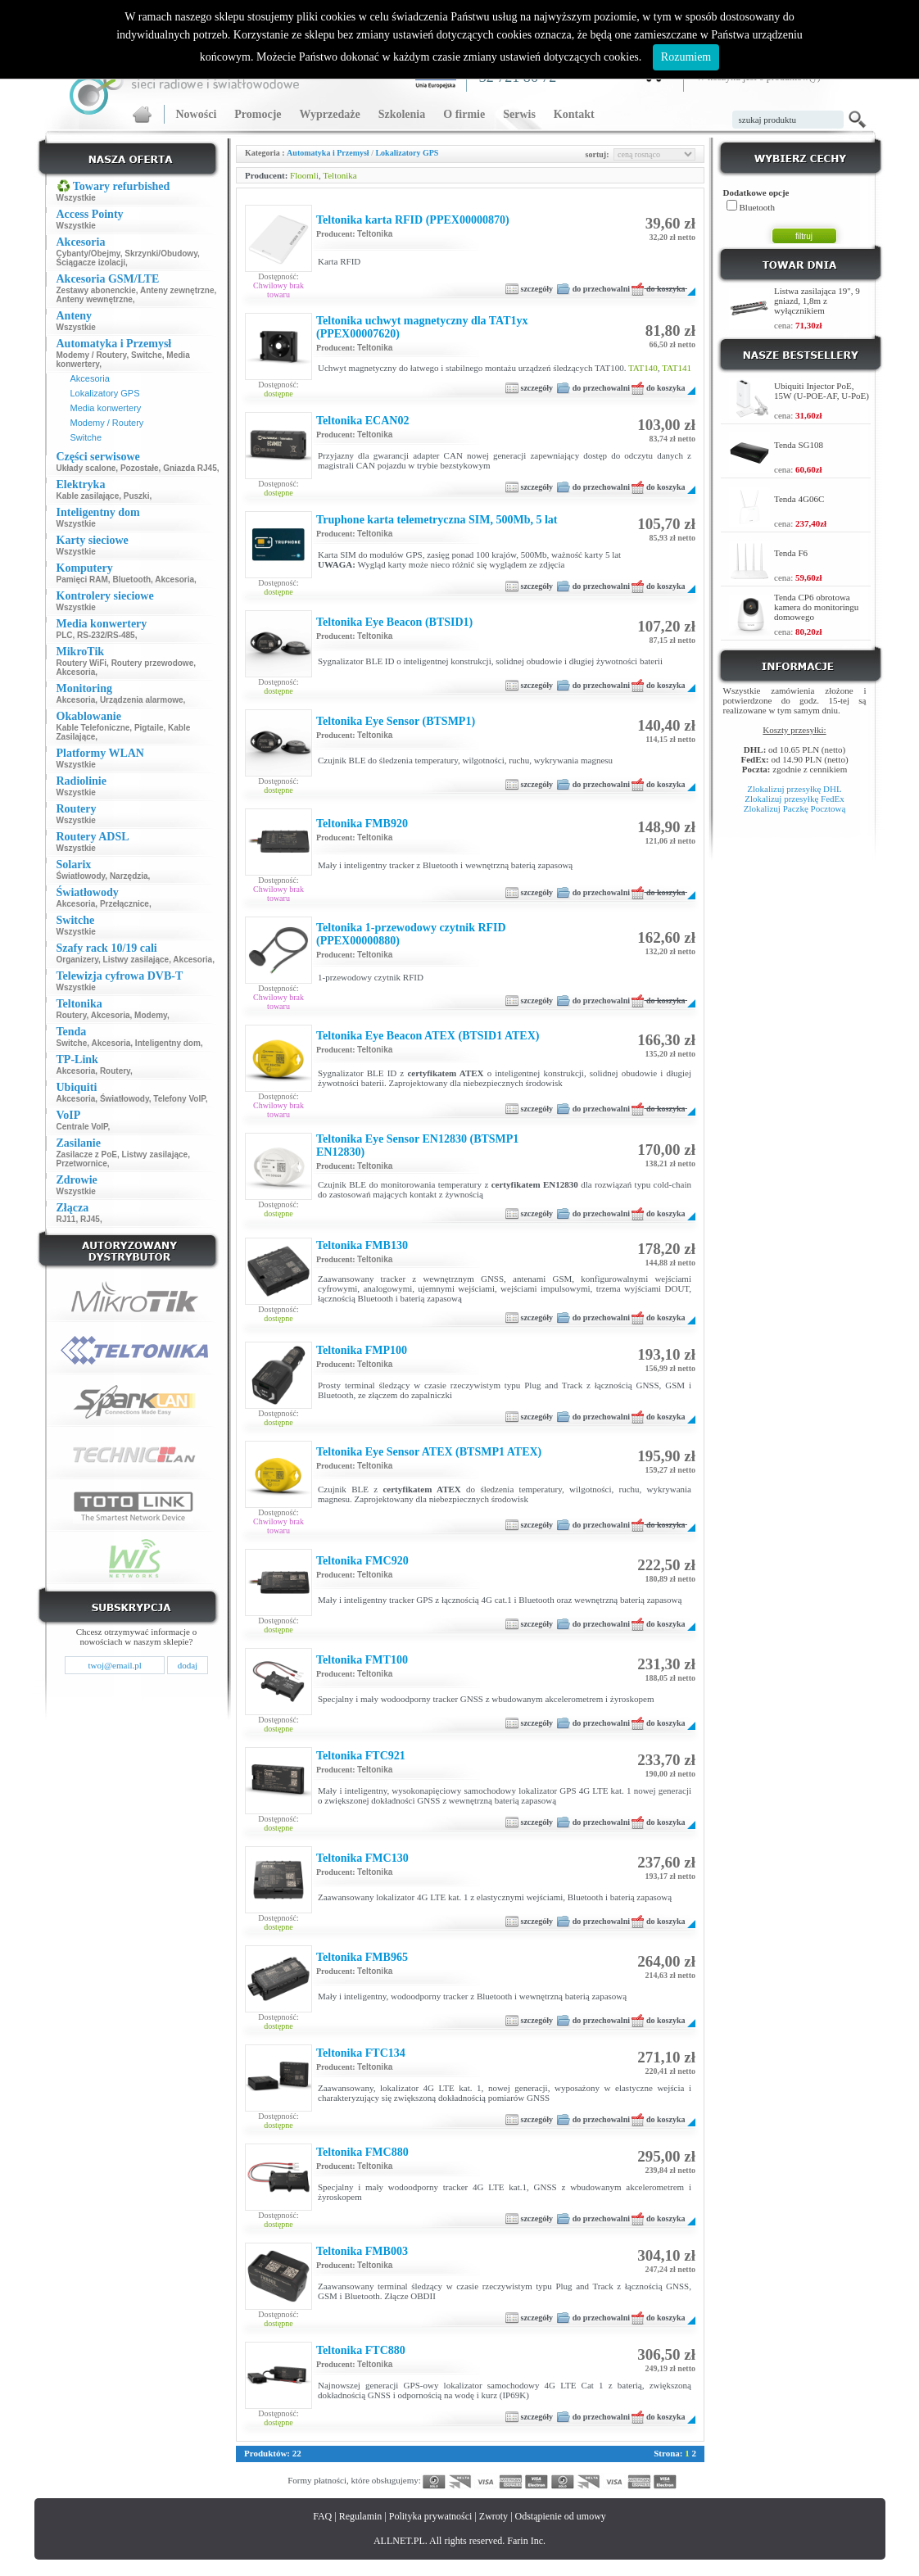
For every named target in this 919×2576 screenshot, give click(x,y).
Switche (146, 355)
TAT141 (676, 368)
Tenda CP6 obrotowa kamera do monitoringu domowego (816, 607)
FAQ (322, 2516)
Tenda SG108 (798, 445)
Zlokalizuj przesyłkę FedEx (794, 799)
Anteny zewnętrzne (177, 290)
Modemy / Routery (92, 355)
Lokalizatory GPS (105, 393)
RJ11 (66, 1219)
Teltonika (339, 175)
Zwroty (493, 2516)
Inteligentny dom (168, 1043)
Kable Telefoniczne (93, 727)
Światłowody (81, 876)
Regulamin (361, 2516)
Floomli (304, 175)
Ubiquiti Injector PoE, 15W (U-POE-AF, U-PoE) (821, 391)
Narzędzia (129, 876)
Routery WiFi (82, 663)
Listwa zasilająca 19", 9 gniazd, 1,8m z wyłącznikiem (817, 300)
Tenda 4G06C (799, 499)
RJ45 (90, 1219)
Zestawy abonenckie (96, 290)
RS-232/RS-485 (106, 635)
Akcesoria (90, 378)
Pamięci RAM (82, 579)
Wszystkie (76, 197)
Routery (72, 1015)
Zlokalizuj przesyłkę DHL (794, 789)
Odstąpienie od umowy (560, 2516)
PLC (65, 635)
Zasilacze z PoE (87, 1154)
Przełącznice (124, 903)
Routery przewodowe (152, 663)
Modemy (150, 1015)
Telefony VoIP (179, 1098)
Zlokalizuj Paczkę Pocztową (795, 808)
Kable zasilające (88, 495)
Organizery (78, 959)
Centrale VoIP (82, 1126)
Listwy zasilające (136, 959)
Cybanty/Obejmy (88, 253)
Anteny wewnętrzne (95, 299)
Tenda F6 (791, 553)
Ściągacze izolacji (91, 262)
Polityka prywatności (431, 2516)
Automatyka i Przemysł (328, 152)
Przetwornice (82, 1163)
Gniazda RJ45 (190, 468)
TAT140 (643, 368)
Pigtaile (149, 727)
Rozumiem (686, 57)
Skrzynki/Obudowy (160, 253)
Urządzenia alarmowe (141, 699)
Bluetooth (131, 579)
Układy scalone (86, 468)
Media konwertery (106, 408)
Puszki (137, 495)
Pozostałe (139, 468)
